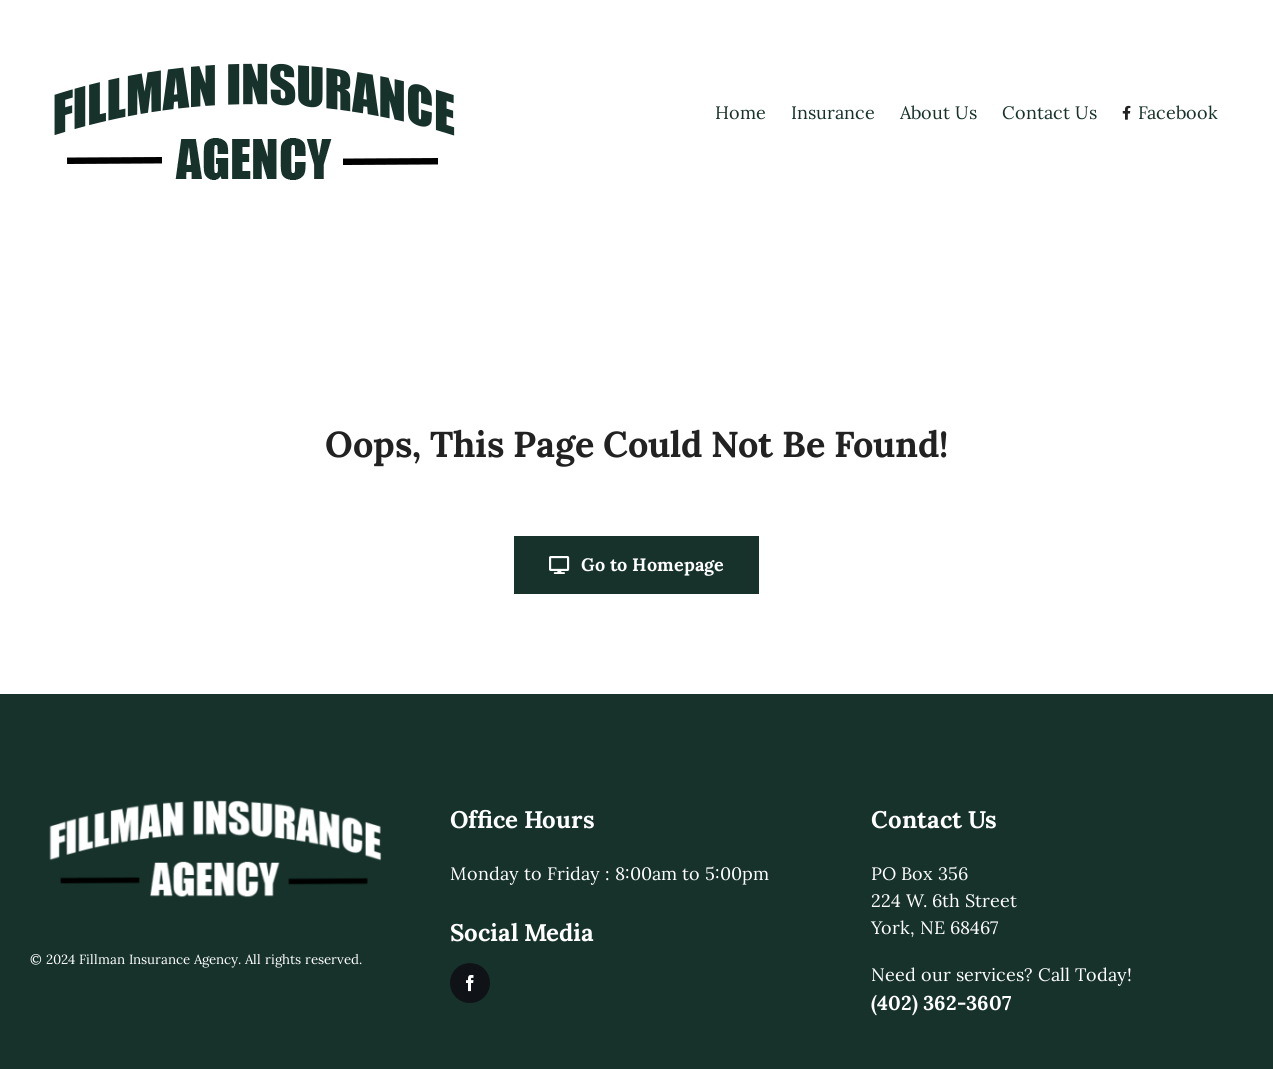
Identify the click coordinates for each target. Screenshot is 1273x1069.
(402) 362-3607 (941, 1002)
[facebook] (470, 983)
